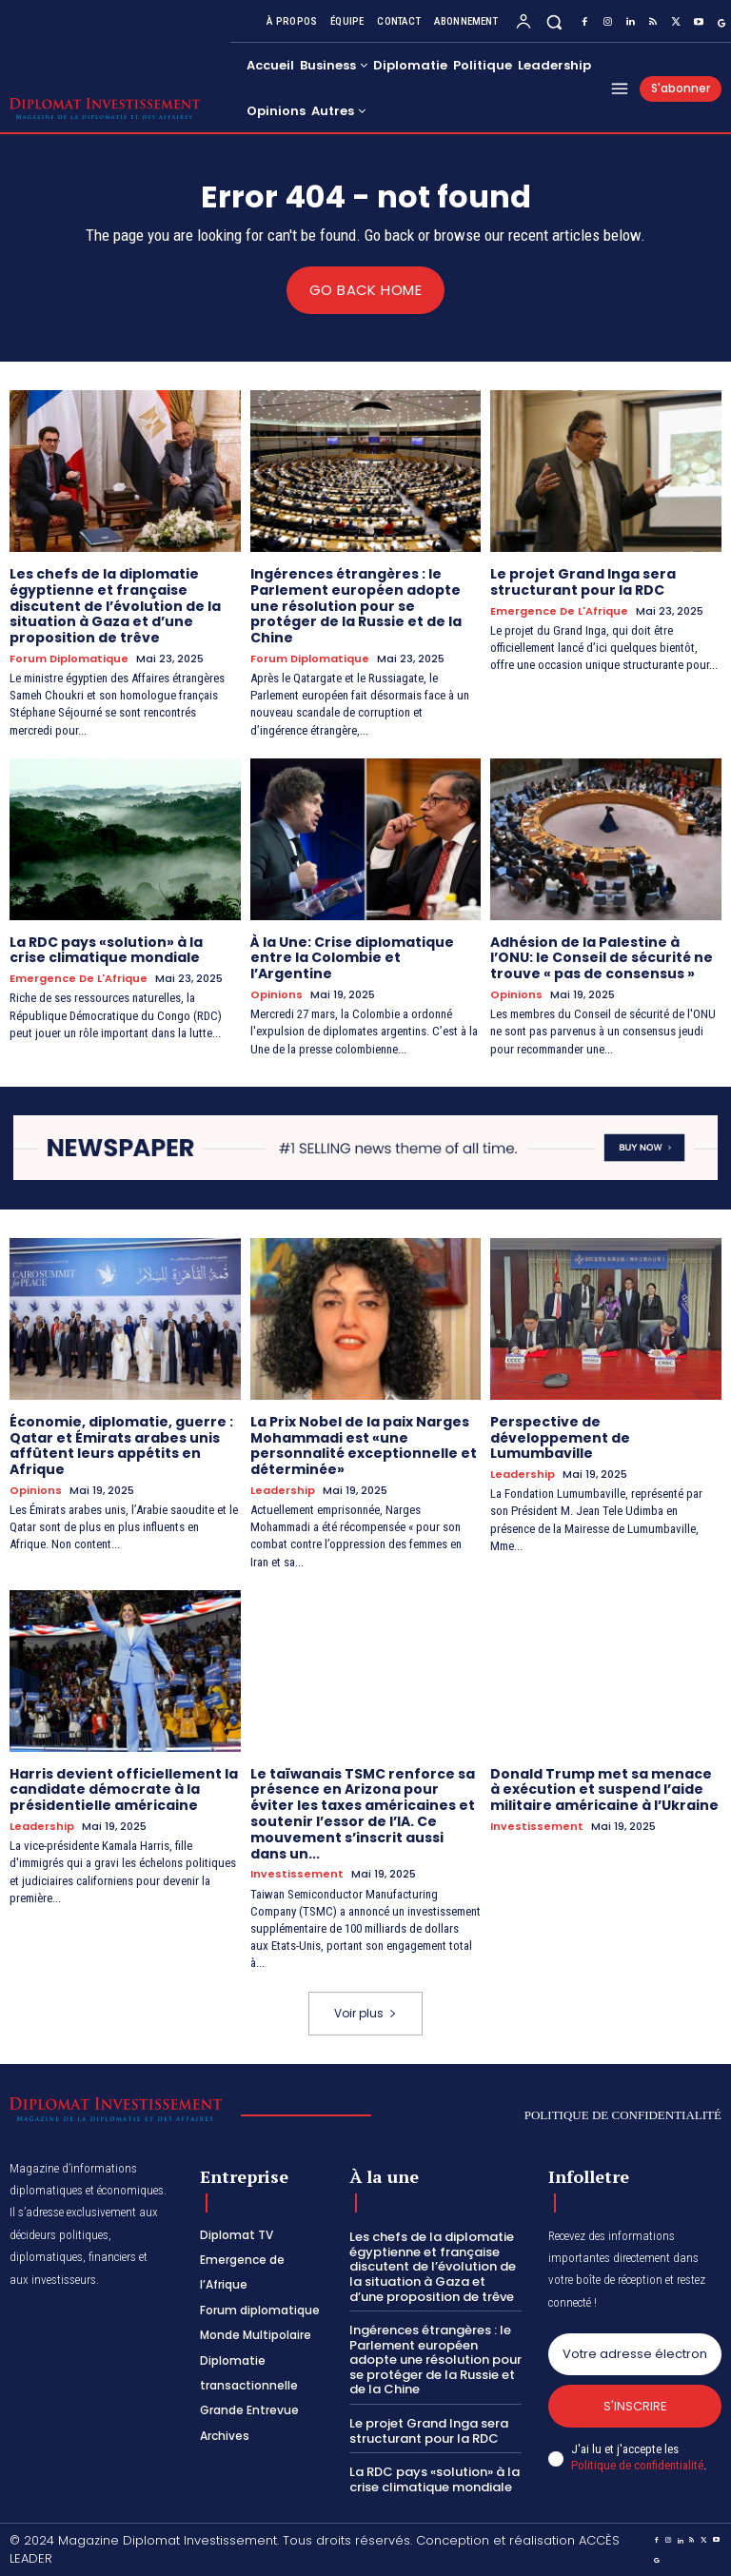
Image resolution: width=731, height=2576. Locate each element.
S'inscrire (635, 2405)
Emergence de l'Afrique (559, 610)
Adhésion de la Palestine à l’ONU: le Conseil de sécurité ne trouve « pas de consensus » (601, 957)
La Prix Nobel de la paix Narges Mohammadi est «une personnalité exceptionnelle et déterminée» (363, 1444)
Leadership (282, 1490)
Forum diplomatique (69, 658)
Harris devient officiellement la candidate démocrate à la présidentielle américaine (124, 1789)
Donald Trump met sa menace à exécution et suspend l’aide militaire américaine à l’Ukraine (604, 1789)
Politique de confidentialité (637, 2465)
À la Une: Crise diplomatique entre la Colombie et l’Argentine (352, 957)
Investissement (297, 1874)
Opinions (276, 995)
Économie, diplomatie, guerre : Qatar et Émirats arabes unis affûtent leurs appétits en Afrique (121, 1444)
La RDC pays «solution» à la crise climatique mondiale (106, 949)
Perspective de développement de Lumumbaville (560, 1437)
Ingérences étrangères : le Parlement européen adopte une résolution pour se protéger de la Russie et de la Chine (356, 604)
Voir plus (365, 2012)
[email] (634, 2353)
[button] (554, 21)
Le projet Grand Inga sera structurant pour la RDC (583, 581)
